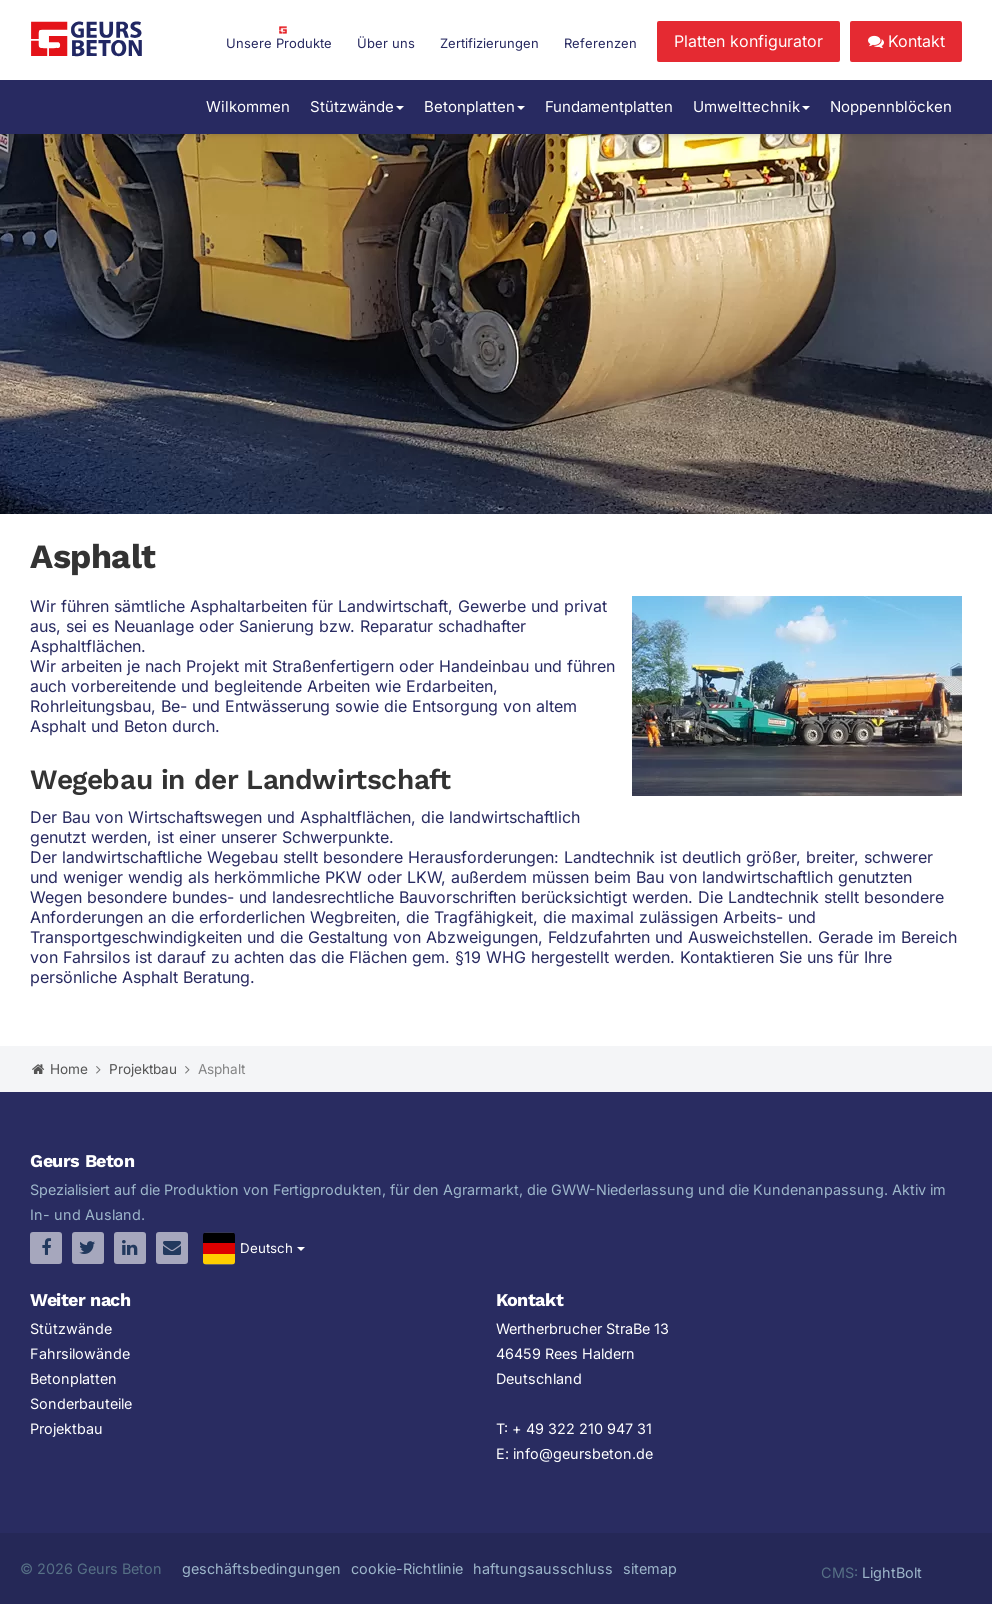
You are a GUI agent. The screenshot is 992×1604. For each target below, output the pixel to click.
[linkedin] (130, 1248)
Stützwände (357, 106)
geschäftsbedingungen (261, 1568)
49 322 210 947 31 (589, 1428)
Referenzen (600, 43)
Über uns (386, 43)
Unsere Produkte (279, 43)
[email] (172, 1248)
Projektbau (66, 1428)
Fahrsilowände (80, 1353)
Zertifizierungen (489, 43)
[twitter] (88, 1248)
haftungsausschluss (543, 1568)
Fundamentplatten (609, 106)
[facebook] (46, 1248)
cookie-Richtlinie (407, 1568)
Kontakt (906, 41)
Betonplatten (474, 106)
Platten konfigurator (748, 41)
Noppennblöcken (891, 106)
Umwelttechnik (751, 106)
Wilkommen (248, 106)
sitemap (650, 1568)
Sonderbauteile (81, 1403)
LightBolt (892, 1572)
